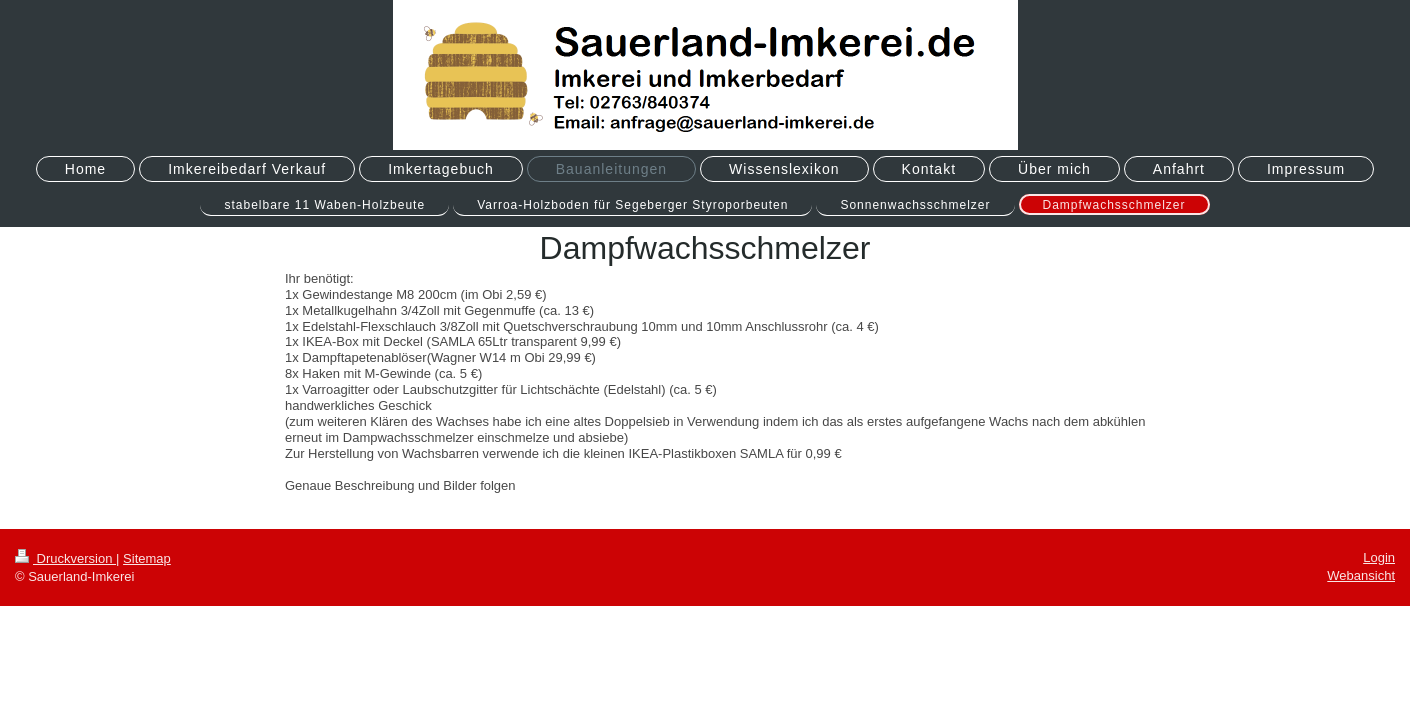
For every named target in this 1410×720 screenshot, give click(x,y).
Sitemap (147, 558)
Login (1379, 557)
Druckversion (65, 558)
